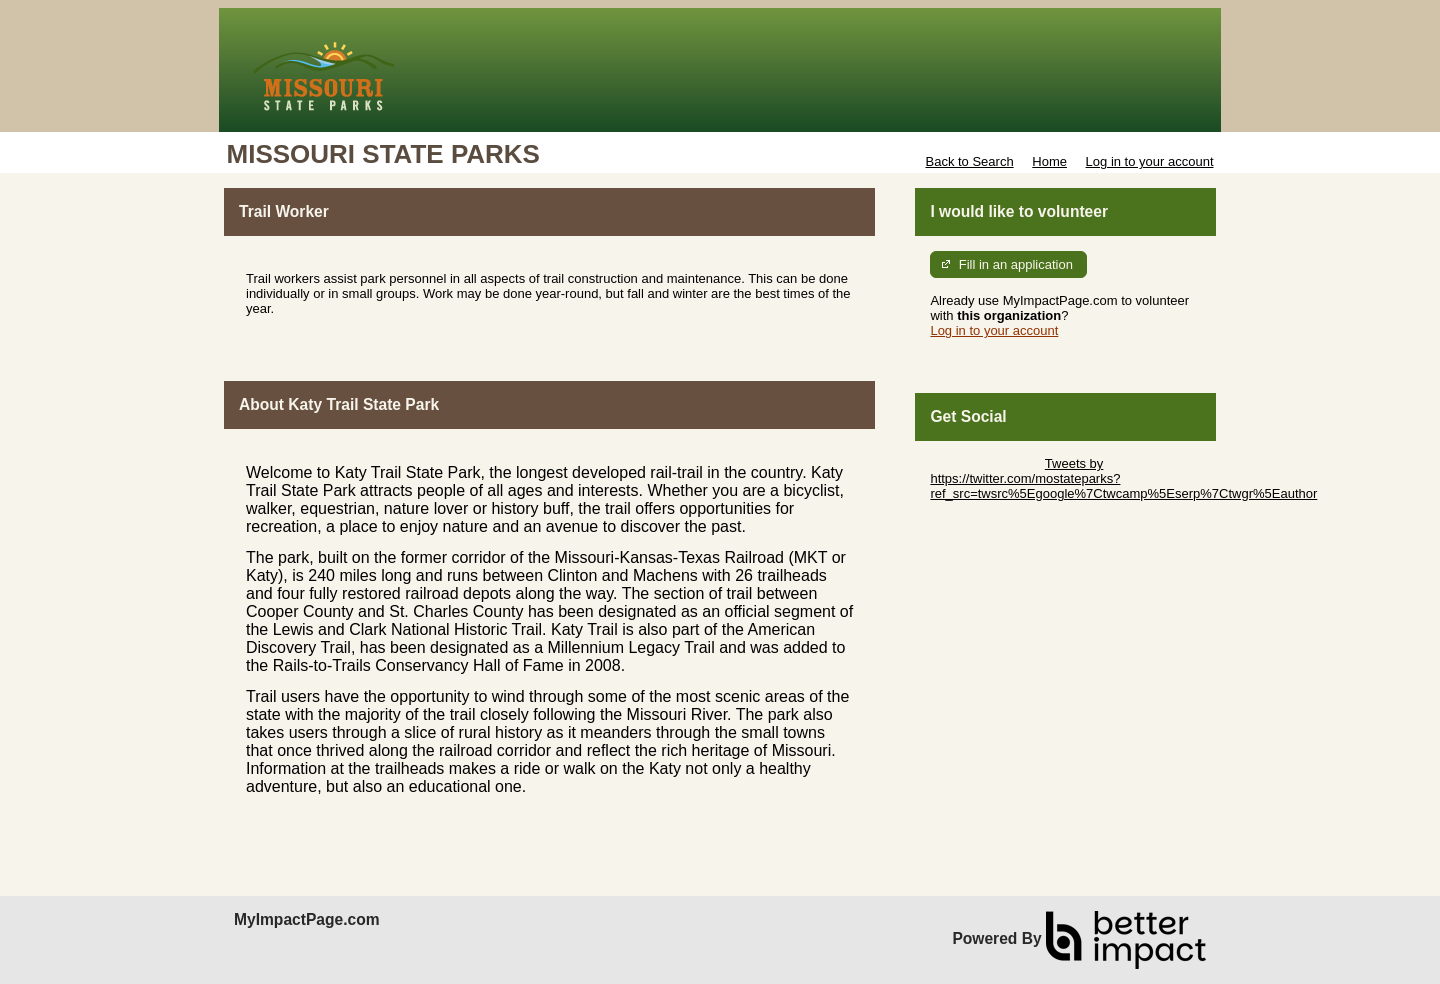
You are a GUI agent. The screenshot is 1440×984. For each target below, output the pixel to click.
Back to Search (969, 161)
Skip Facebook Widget (995, 523)
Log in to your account (1150, 161)
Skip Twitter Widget (985, 463)
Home (1049, 161)
